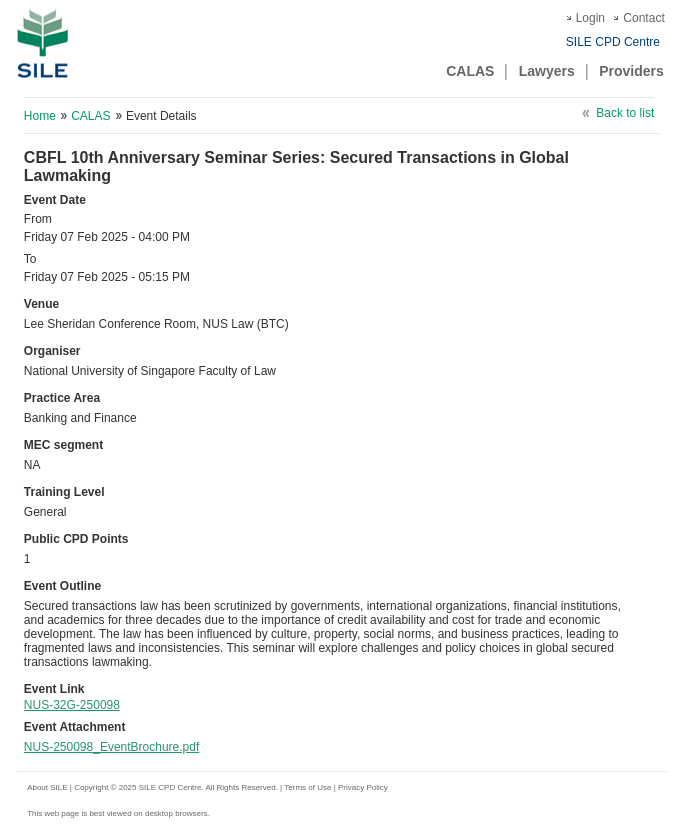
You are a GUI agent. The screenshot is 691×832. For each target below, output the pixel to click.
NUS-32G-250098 (72, 705)
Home (40, 116)
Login (590, 18)
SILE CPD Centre (613, 42)
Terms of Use (308, 787)
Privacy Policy (363, 787)
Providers (631, 71)
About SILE (47, 787)
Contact (643, 18)
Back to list (625, 113)
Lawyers (547, 71)
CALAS (470, 71)
